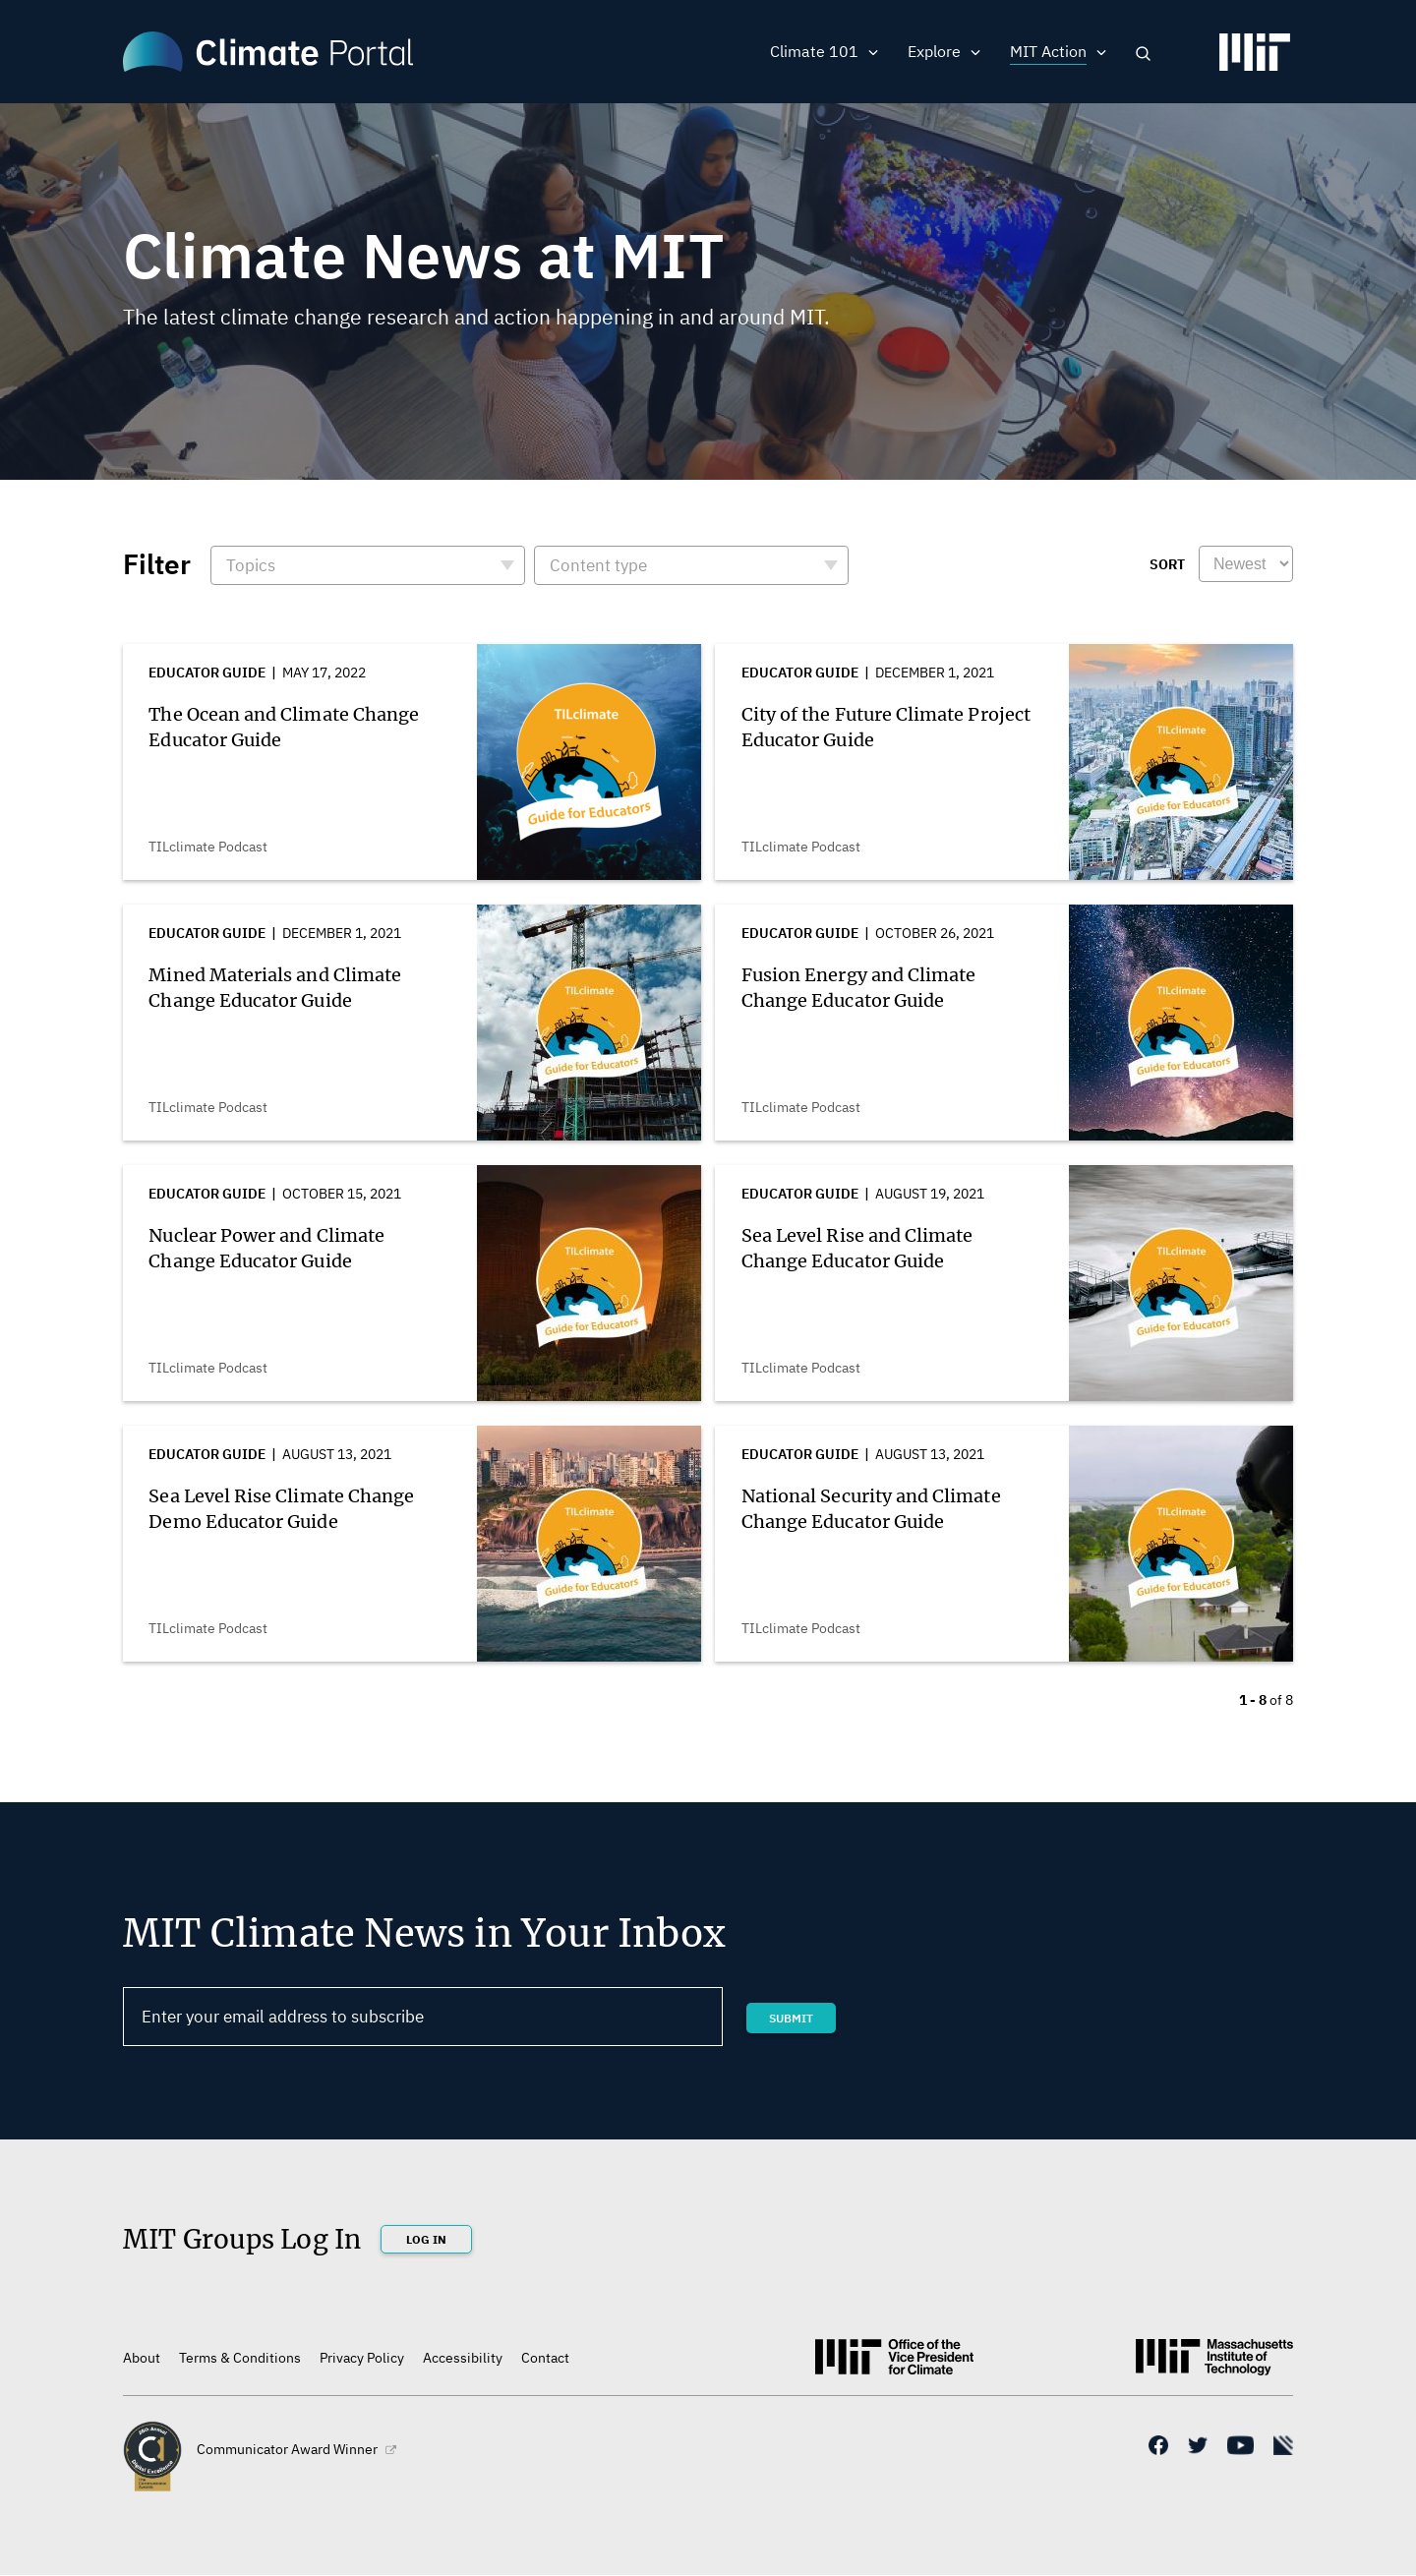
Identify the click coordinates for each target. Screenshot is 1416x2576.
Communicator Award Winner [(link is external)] (296, 2449)
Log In (426, 2239)
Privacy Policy (362, 2358)
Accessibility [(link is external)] (462, 2358)
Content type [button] (598, 565)
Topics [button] (250, 565)
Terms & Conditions (240, 2358)
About (141, 2358)
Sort (1167, 564)
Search (1143, 53)
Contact (545, 2358)
